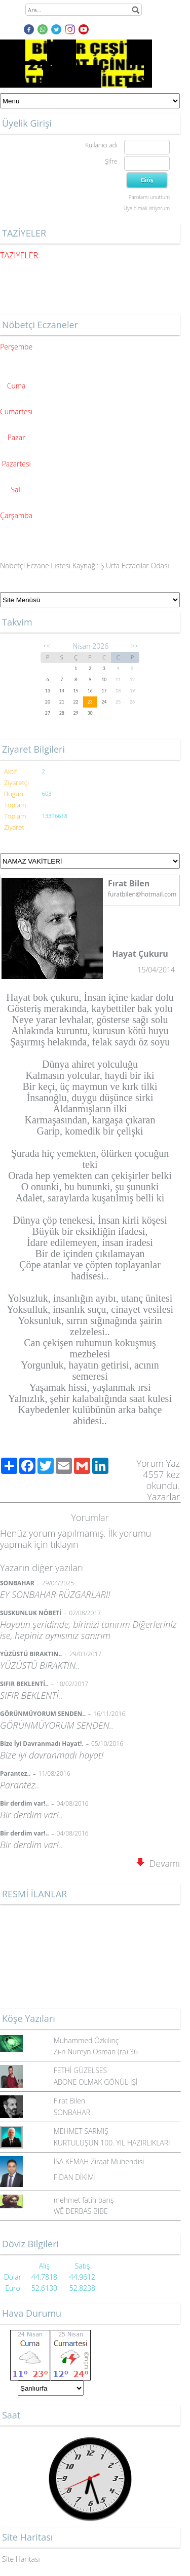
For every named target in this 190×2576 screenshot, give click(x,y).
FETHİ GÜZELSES (80, 2070)
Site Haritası (21, 2559)
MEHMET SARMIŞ (81, 2131)
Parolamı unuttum (149, 197)
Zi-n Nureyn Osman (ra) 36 (96, 2051)
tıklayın (64, 1544)
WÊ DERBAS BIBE (81, 2211)
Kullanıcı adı (101, 145)
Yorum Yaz (158, 1463)
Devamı (158, 1863)
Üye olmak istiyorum (147, 208)
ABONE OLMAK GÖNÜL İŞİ (96, 2082)
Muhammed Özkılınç (86, 2040)
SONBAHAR (72, 2112)
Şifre (111, 161)
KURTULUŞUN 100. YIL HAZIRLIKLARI (112, 2143)
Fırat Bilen (69, 2100)
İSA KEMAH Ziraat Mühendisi (99, 2161)
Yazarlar (163, 1497)
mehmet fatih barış (84, 2200)
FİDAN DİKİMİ (75, 2177)
